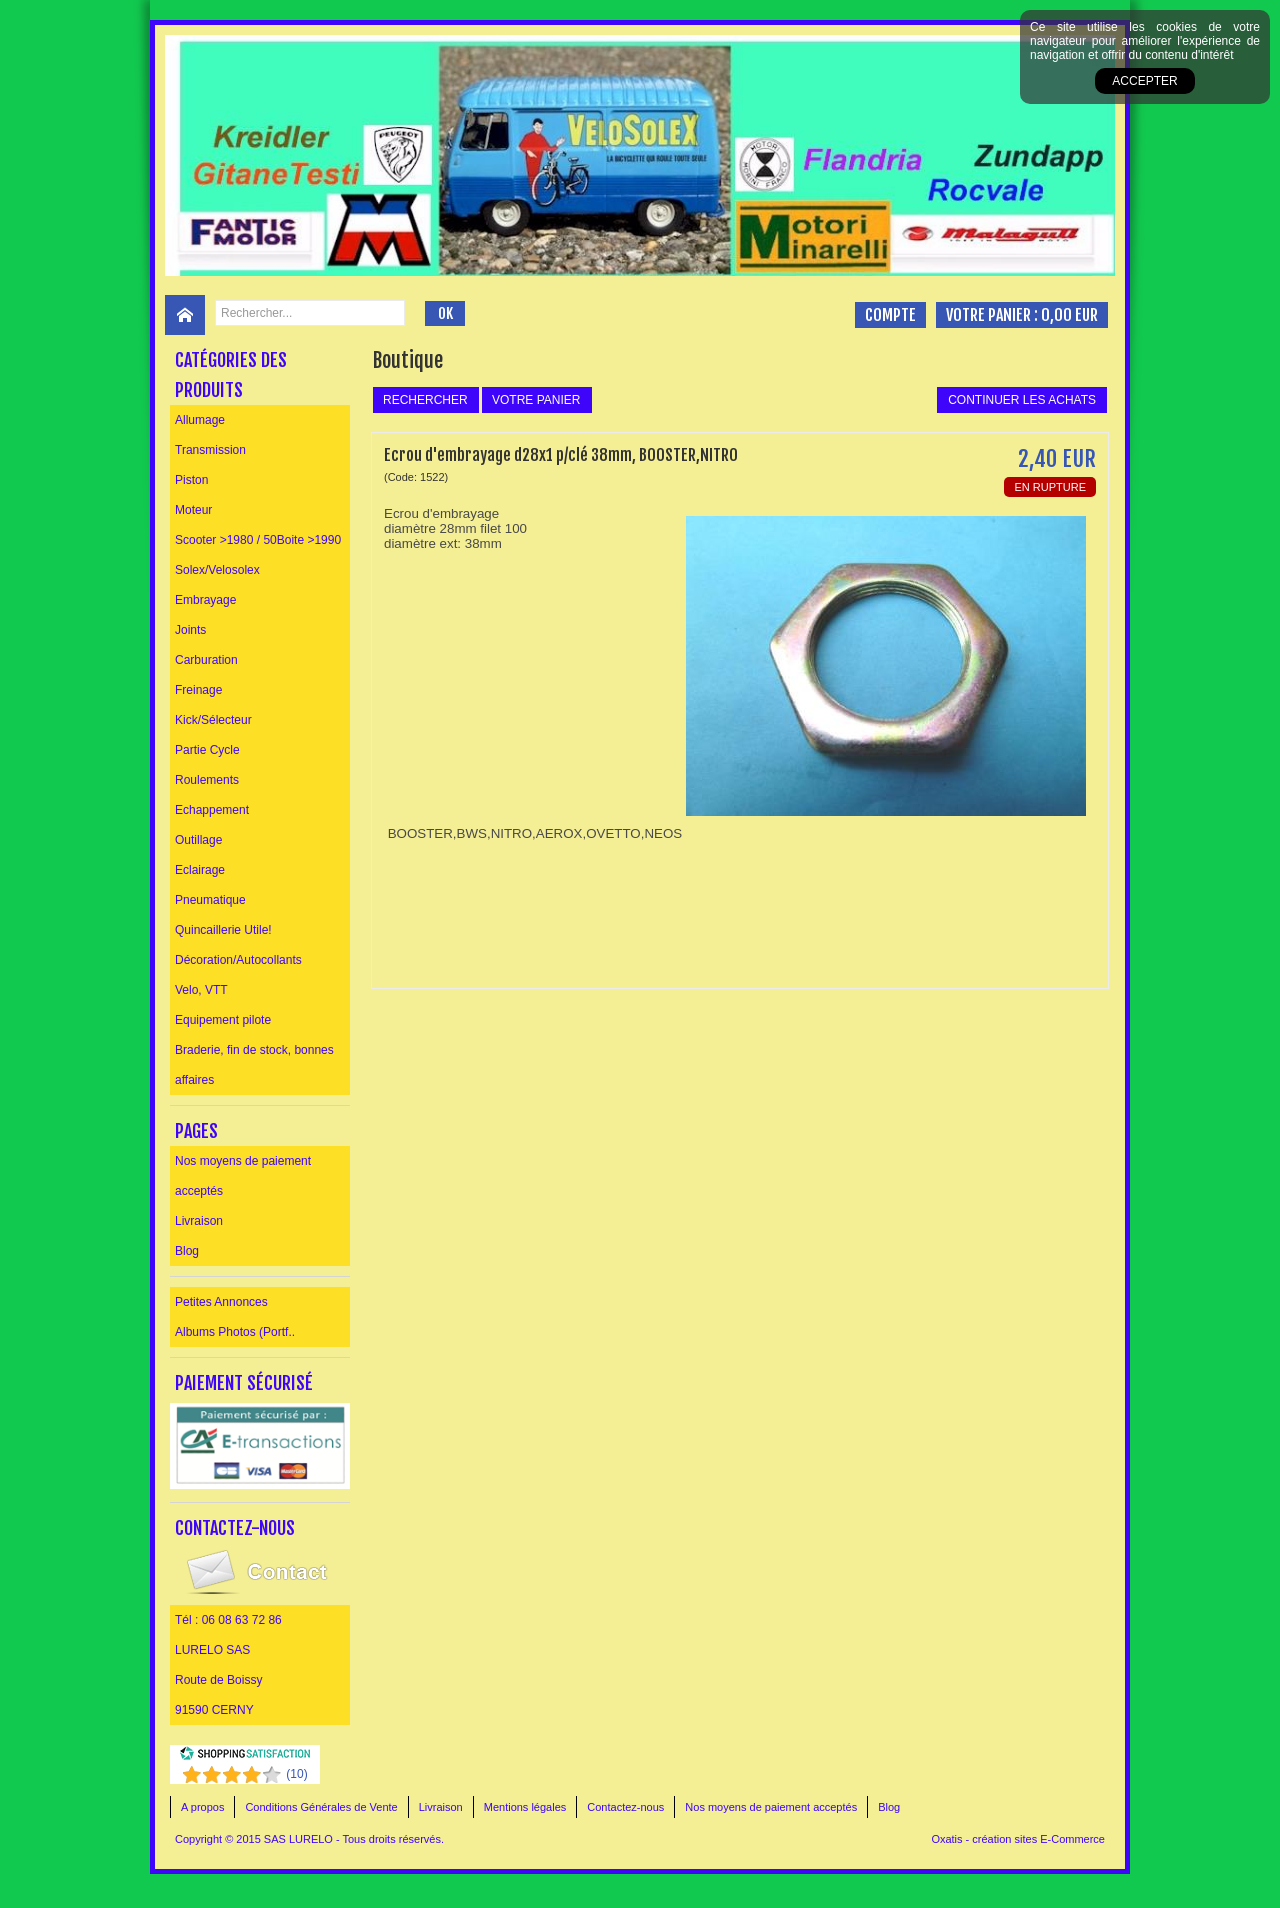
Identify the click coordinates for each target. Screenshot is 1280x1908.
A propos (202, 1807)
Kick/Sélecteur (213, 720)
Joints (190, 630)
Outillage (198, 840)
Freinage (198, 690)
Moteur (193, 510)
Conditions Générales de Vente (321, 1807)
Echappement (212, 810)
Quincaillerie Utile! (223, 930)
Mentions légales (525, 1807)
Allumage (200, 420)
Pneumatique (210, 900)
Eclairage (200, 870)
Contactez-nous (625, 1807)
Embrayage (205, 600)
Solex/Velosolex (217, 570)
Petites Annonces (221, 1302)
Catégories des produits (231, 375)
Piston (191, 480)
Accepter (1144, 81)
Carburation (206, 660)
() (296, 1774)
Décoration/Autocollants (238, 960)
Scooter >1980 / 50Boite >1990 (258, 540)
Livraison (199, 1221)
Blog (187, 1251)
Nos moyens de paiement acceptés (243, 1176)
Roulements (207, 780)
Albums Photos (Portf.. (235, 1332)
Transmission (210, 450)
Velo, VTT (201, 990)
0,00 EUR (1069, 315)
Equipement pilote (223, 1020)
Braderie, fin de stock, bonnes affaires (254, 1065)
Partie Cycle (207, 750)
